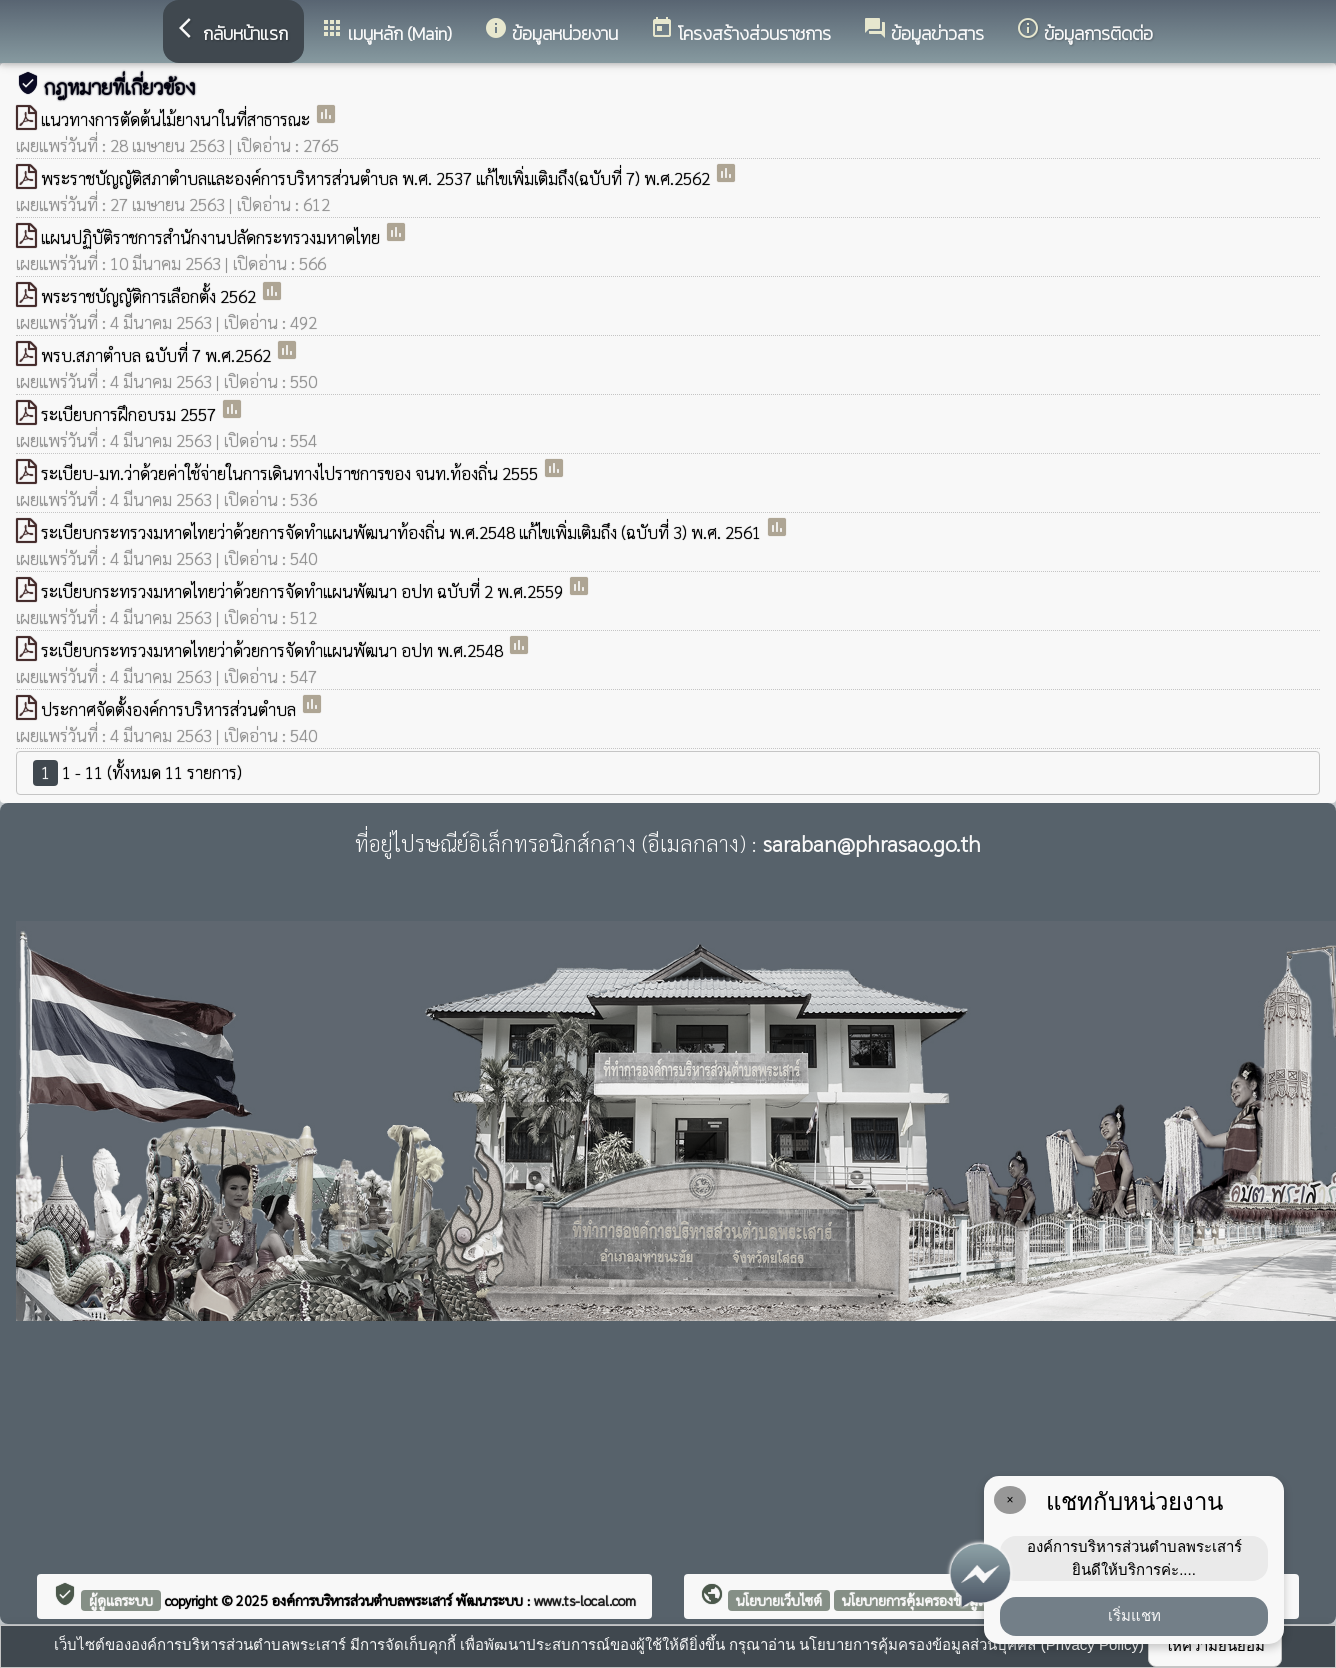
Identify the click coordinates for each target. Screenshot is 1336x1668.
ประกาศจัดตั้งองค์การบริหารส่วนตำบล (170, 709)
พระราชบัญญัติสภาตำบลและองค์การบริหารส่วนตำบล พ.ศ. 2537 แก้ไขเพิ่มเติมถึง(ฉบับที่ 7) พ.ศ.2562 (377, 178)
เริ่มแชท (1134, 1615)
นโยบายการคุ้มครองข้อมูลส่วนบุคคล (943, 1600)
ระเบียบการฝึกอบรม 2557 (130, 414)
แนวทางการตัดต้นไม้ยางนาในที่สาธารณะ (177, 119)
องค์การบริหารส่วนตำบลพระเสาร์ (364, 1600)
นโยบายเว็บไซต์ (779, 1600)
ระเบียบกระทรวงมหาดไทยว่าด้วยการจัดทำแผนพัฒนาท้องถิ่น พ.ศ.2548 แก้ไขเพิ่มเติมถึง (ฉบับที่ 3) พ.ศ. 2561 (403, 532)
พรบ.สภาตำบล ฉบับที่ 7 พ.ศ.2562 (158, 355)
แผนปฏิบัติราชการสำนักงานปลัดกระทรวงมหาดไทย (212, 237)
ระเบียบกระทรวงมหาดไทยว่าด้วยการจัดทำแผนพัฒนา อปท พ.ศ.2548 (274, 650)
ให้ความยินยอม (1215, 1645)
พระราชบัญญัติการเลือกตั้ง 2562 (150, 296)
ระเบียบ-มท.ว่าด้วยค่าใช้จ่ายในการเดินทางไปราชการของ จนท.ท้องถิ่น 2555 (291, 473)
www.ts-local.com (585, 1600)
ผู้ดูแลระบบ (121, 1600)
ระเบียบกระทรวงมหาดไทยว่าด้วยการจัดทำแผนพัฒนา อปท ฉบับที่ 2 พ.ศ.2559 (304, 591)
